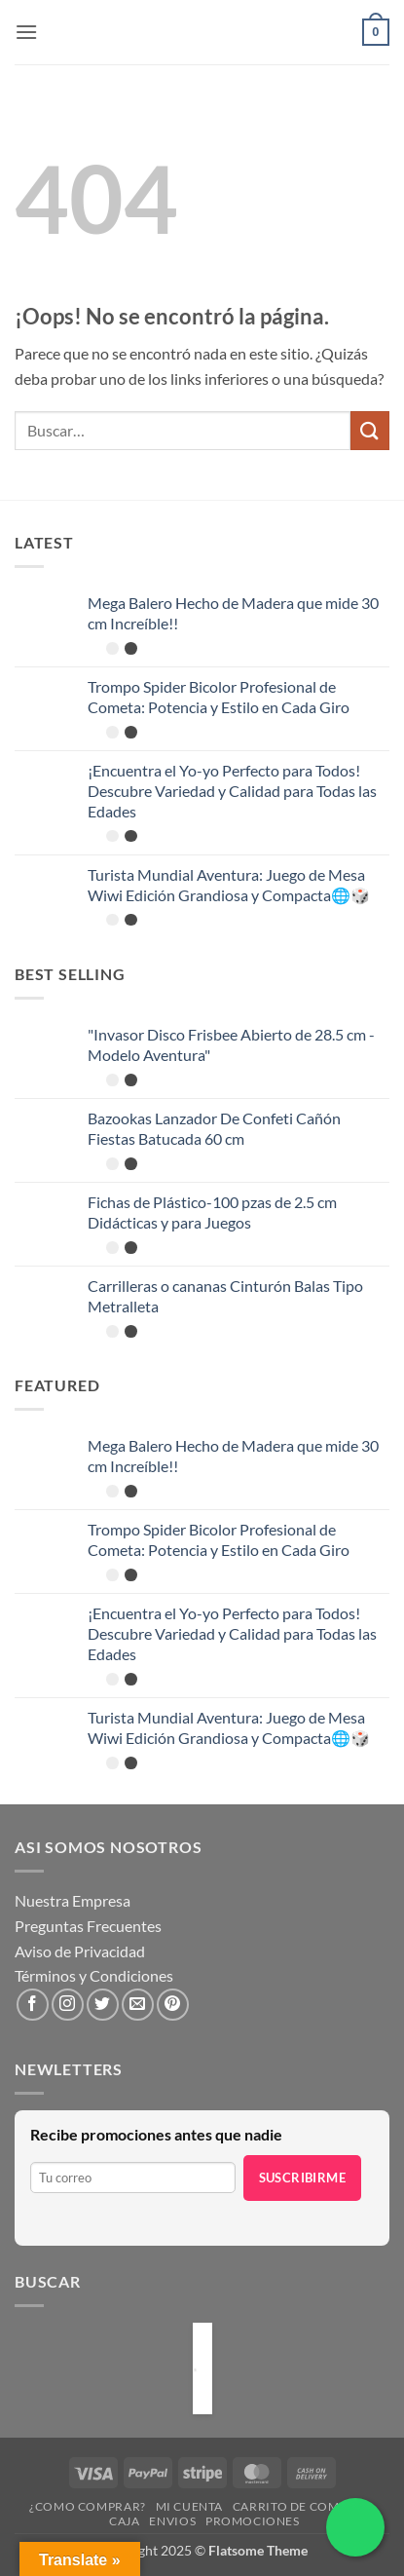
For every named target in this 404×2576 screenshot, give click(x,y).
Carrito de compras (301, 2506)
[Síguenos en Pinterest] (173, 2005)
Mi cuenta (190, 2506)
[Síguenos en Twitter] (103, 2005)
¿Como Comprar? (87, 2506)
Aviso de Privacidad (80, 1951)
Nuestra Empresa (72, 1900)
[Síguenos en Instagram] (68, 2005)
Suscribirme (302, 2177)
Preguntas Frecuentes (88, 1925)
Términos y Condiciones (94, 1975)
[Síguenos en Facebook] (33, 2005)
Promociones (252, 2521)
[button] (26, 32)
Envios (172, 2521)
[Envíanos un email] (138, 2005)
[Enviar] (369, 430)
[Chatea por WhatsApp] (355, 2527)
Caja (124, 2521)
